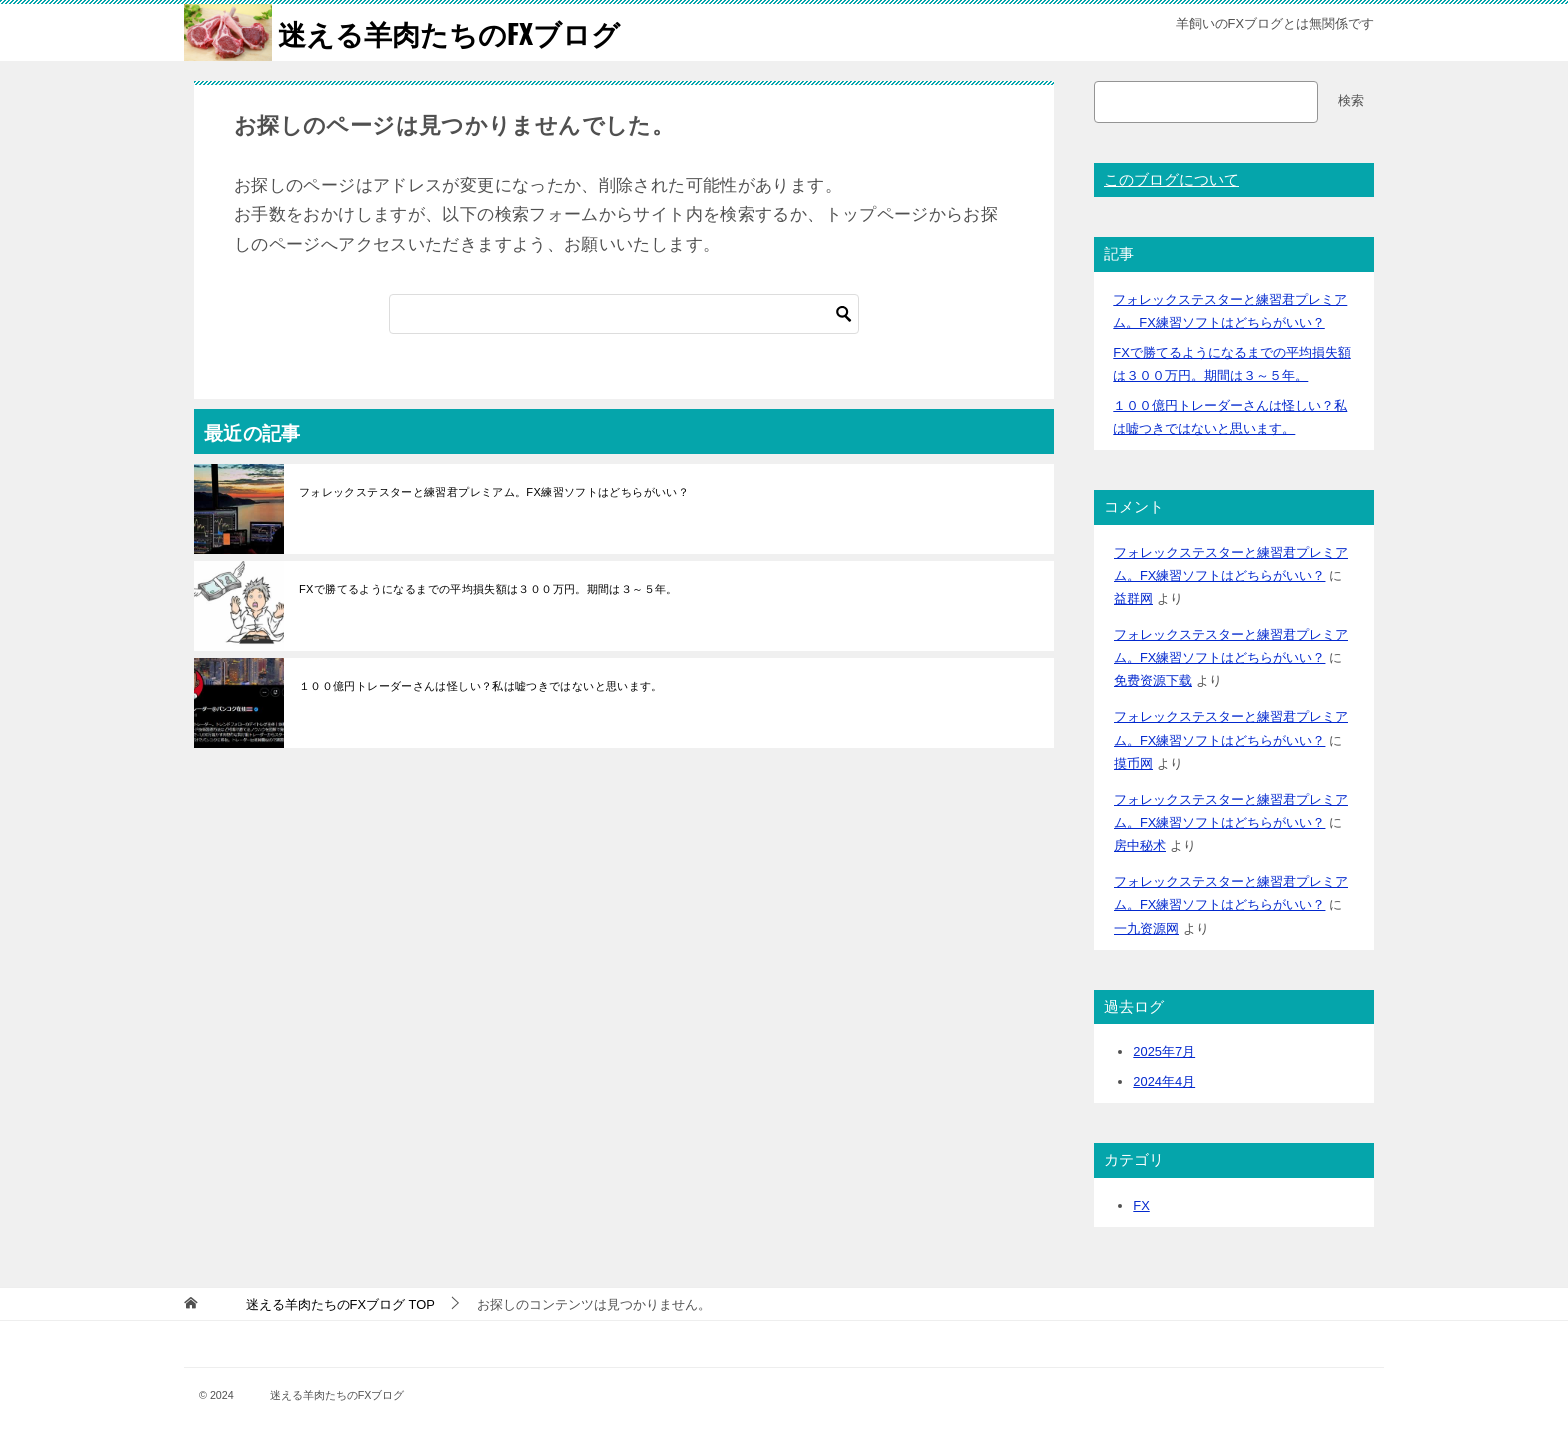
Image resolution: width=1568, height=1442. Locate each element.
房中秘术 (1140, 845)
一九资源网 (1146, 928)
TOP (321, 1304)
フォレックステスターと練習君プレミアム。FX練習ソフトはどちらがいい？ (494, 492)
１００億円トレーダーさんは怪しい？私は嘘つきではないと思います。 (481, 686)
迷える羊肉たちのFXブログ (407, 32)
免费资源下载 (1153, 680)
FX (1141, 1205)
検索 (1351, 100)
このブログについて (1171, 180)
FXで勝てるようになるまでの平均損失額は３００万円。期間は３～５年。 (488, 589)
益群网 (1133, 598)
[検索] (624, 314)
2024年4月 (1164, 1081)
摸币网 (1133, 763)
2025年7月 (1164, 1051)
